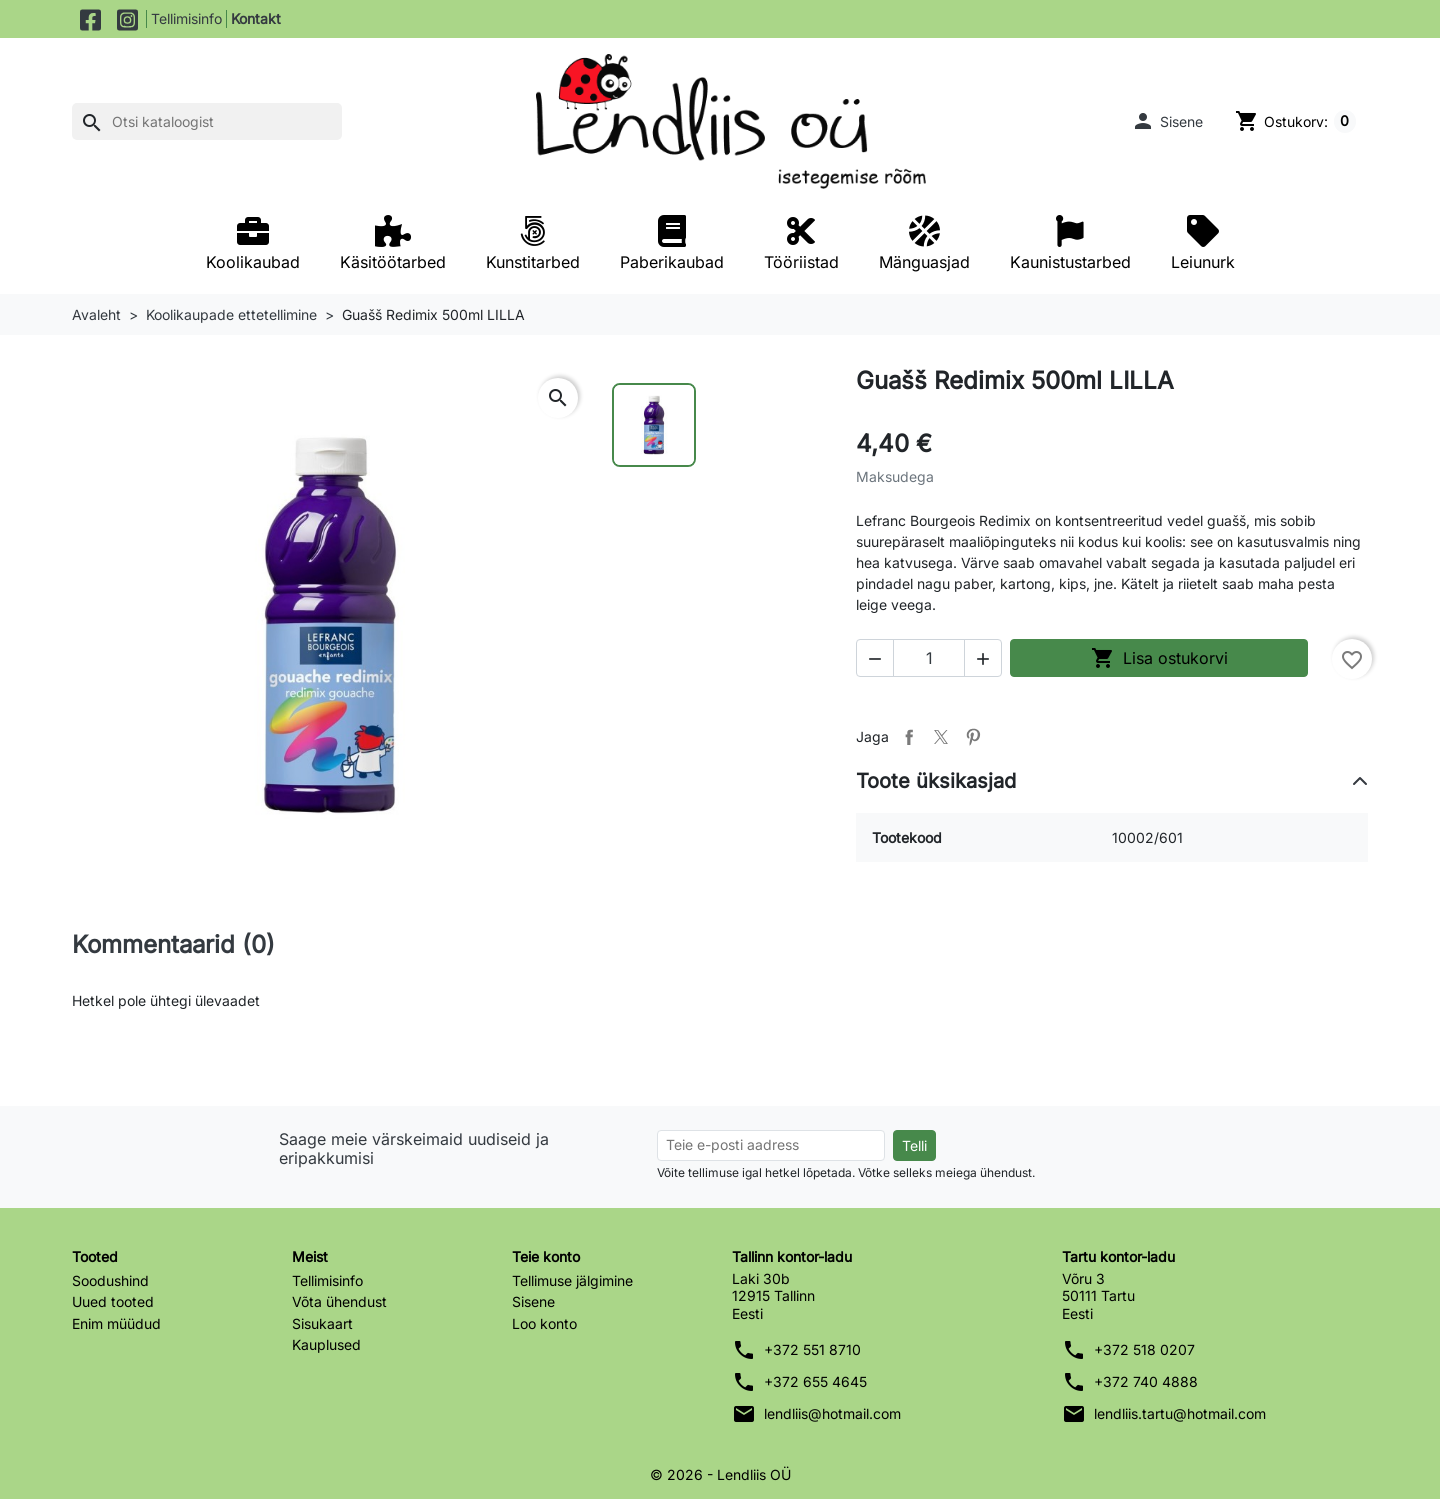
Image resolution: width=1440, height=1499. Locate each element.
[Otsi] (207, 122)
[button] (1167, 121)
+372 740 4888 (1146, 1381)
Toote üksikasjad (936, 781)
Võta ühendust (339, 1301)
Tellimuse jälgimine (572, 1280)
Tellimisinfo (186, 18)
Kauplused (326, 1344)
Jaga (909, 737)
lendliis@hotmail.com (832, 1413)
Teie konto (546, 1256)
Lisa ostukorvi (1159, 658)
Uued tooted (113, 1301)
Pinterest (973, 737)
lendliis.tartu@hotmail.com (1180, 1413)
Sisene (533, 1301)
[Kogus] (929, 658)
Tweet (941, 737)
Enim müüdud (116, 1323)
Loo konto (544, 1323)
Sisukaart (322, 1323)
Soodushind (110, 1280)
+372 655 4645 (815, 1381)
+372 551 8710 (812, 1349)
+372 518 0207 (1144, 1349)
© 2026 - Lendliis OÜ (720, 1474)
